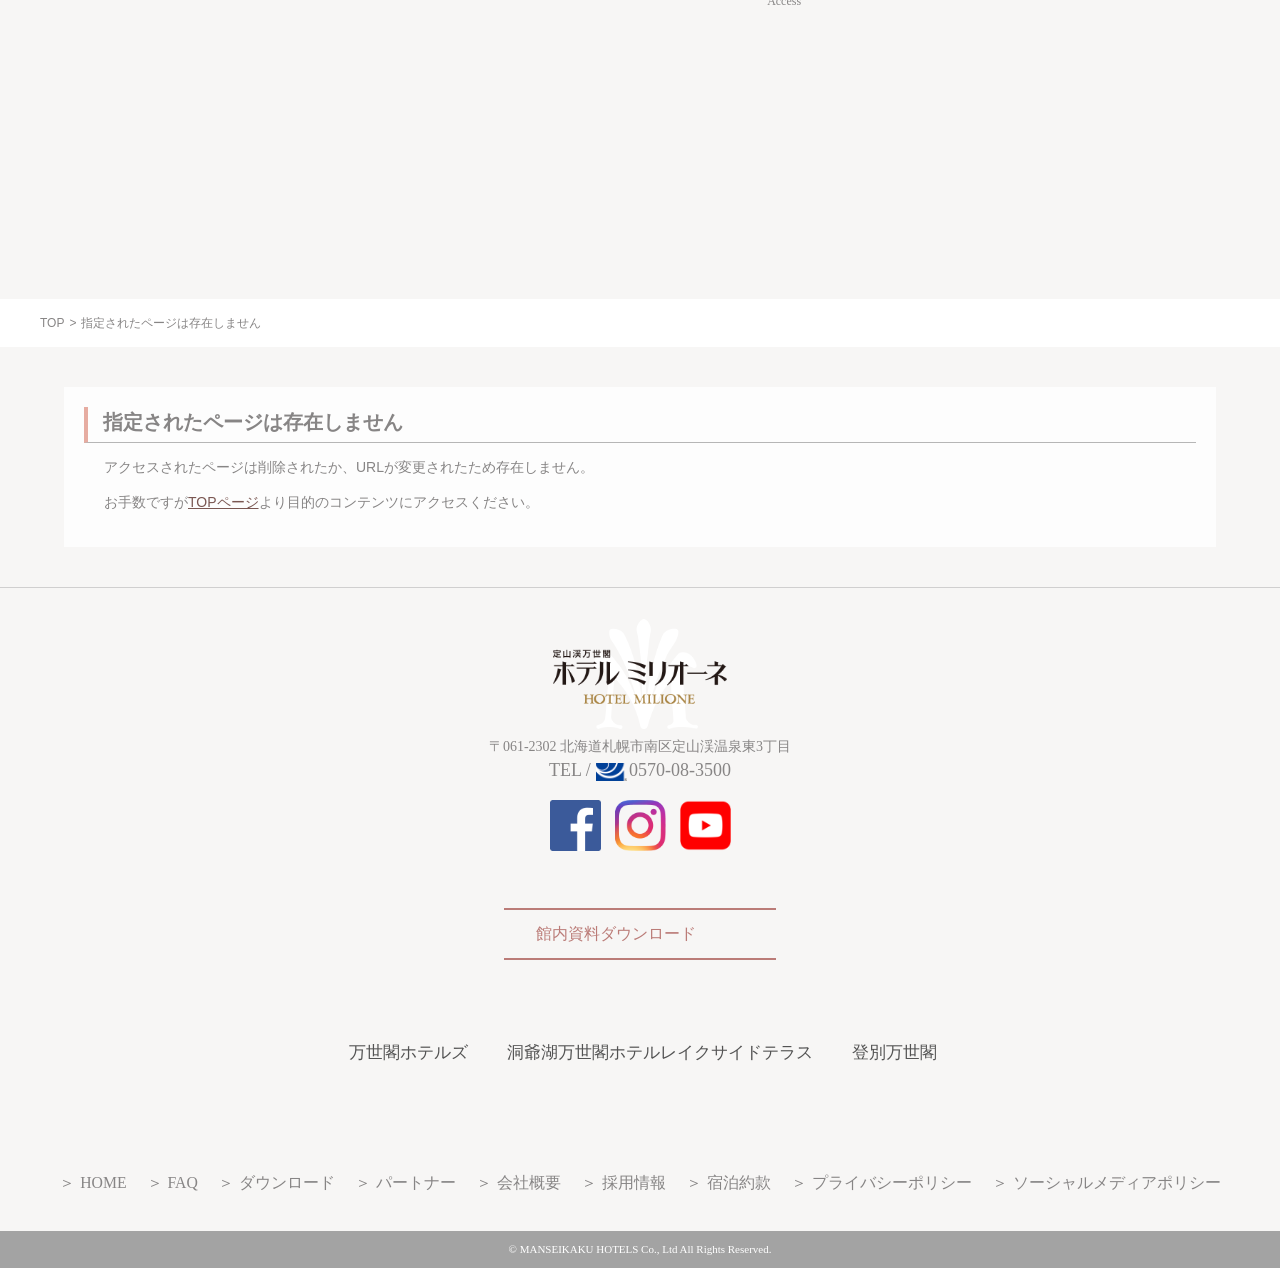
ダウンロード (287, 1182)
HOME (103, 1182)
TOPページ (223, 502)
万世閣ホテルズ (408, 1052)
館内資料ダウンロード (616, 933)
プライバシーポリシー (892, 1182)
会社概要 (529, 1182)
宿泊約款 (739, 1182)
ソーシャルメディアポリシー (1117, 1182)
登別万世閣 (894, 1052)
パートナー (416, 1182)
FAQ (183, 1182)
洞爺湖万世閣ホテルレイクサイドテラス (660, 1052)
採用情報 (634, 1182)
